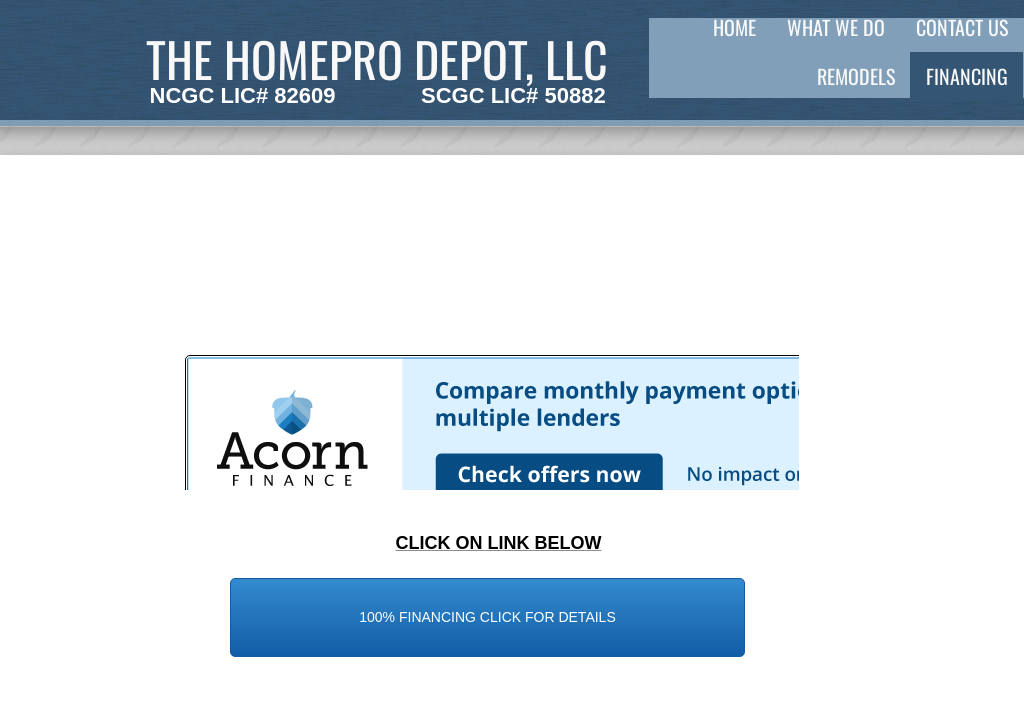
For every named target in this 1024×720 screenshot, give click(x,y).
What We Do (836, 27)
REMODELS (856, 76)
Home (734, 27)
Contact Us (962, 27)
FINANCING (967, 76)
